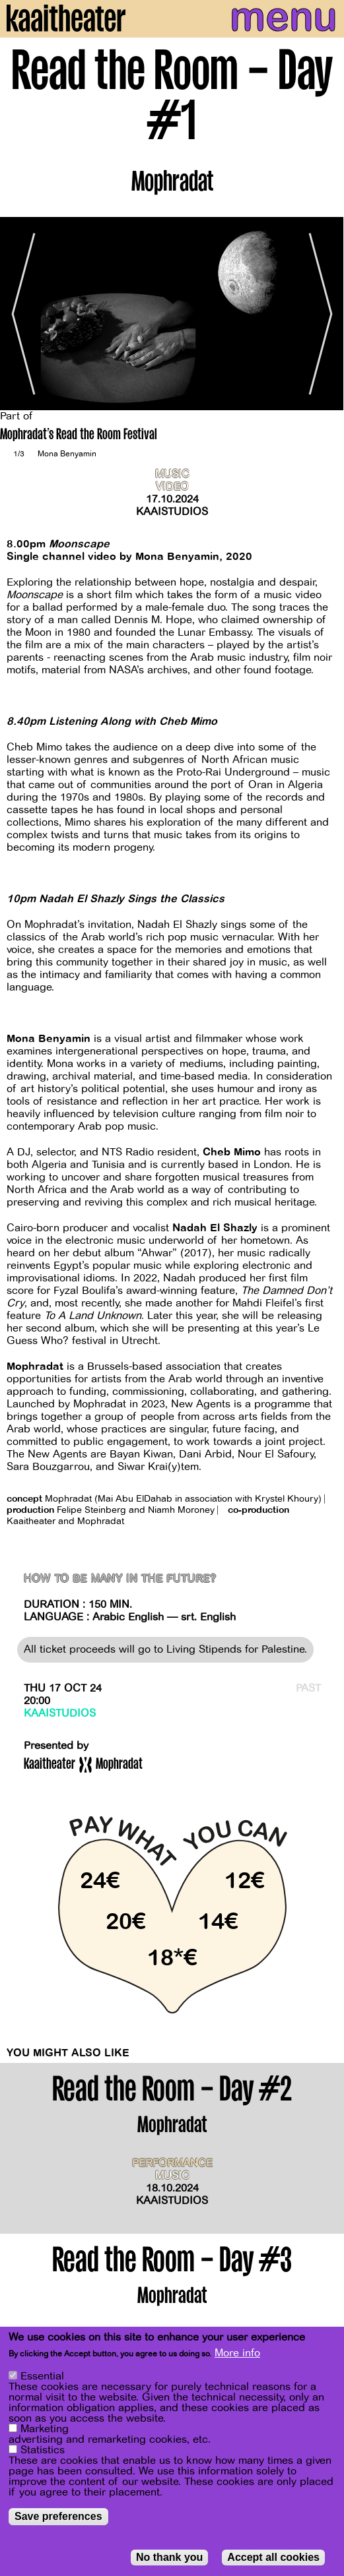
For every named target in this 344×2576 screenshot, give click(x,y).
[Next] (324, 313)
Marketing (44, 2429)
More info (237, 2353)
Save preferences (58, 2517)
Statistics (42, 2450)
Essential (42, 2376)
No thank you (169, 2557)
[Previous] (20, 313)
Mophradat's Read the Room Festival (78, 435)
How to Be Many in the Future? (120, 1579)
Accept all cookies (273, 2557)
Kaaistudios (172, 511)
